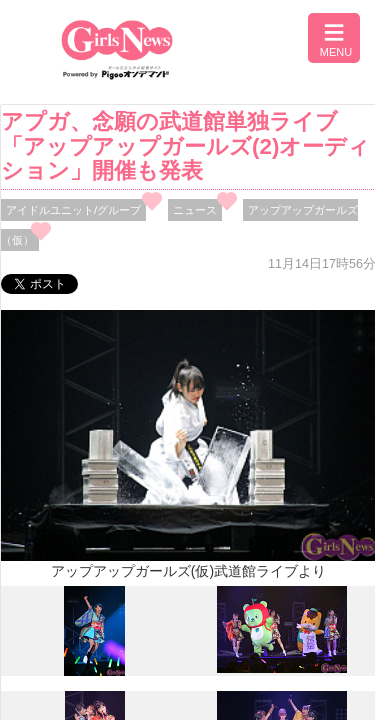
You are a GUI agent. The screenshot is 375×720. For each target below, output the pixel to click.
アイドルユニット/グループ (73, 210)
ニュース (195, 210)
